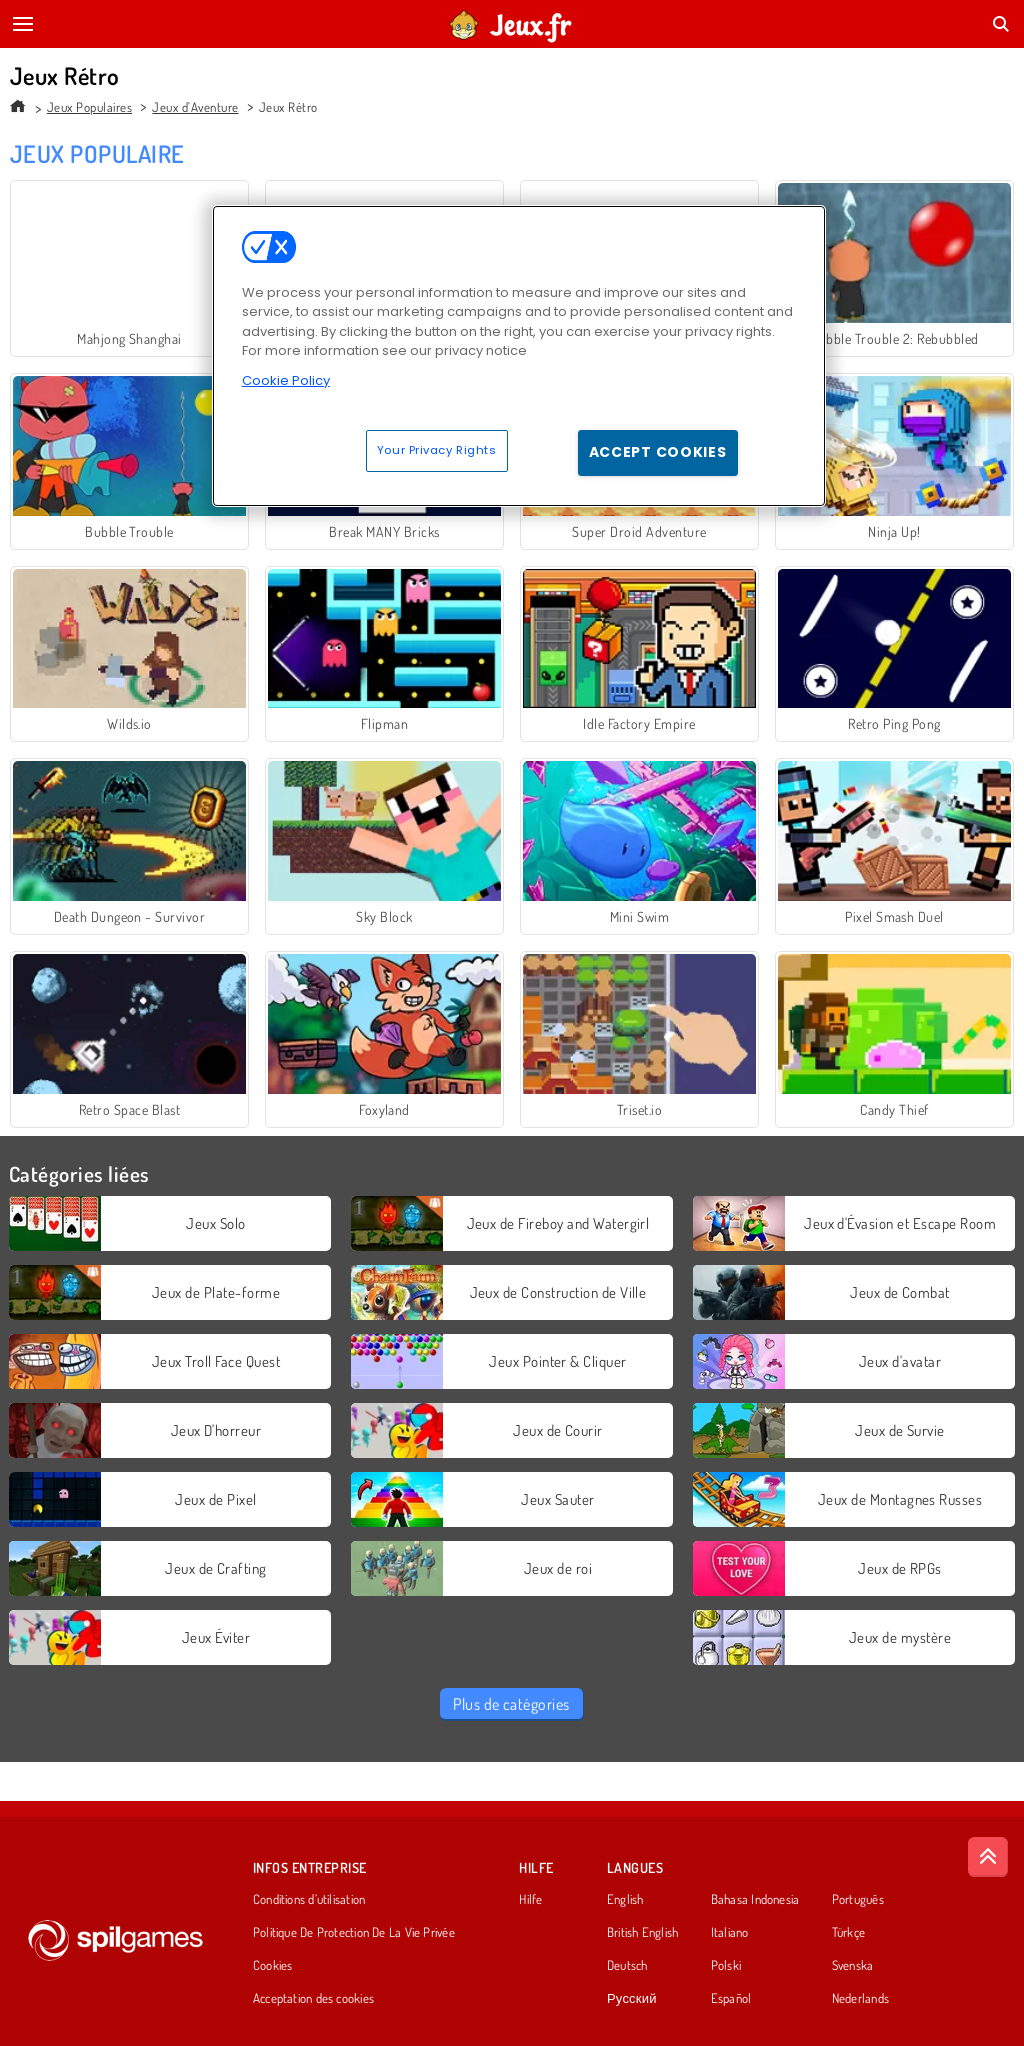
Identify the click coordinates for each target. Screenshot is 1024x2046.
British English (642, 1933)
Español (731, 1999)
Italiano (730, 1933)
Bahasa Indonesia (755, 1900)
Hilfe (530, 1900)
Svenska (853, 1966)
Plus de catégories (511, 1704)
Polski (726, 1966)
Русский (632, 1999)
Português (858, 1900)
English (625, 1900)
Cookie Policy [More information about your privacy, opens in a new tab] (286, 380)
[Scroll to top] (988, 1857)
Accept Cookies (658, 452)
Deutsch (627, 1966)
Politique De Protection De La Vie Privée (354, 1933)
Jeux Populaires (89, 107)
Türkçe (848, 1933)
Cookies (273, 1966)
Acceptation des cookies (313, 1999)
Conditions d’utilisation (309, 1900)
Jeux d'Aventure (195, 107)
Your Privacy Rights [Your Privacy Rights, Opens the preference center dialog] (437, 450)
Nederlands (860, 1999)
